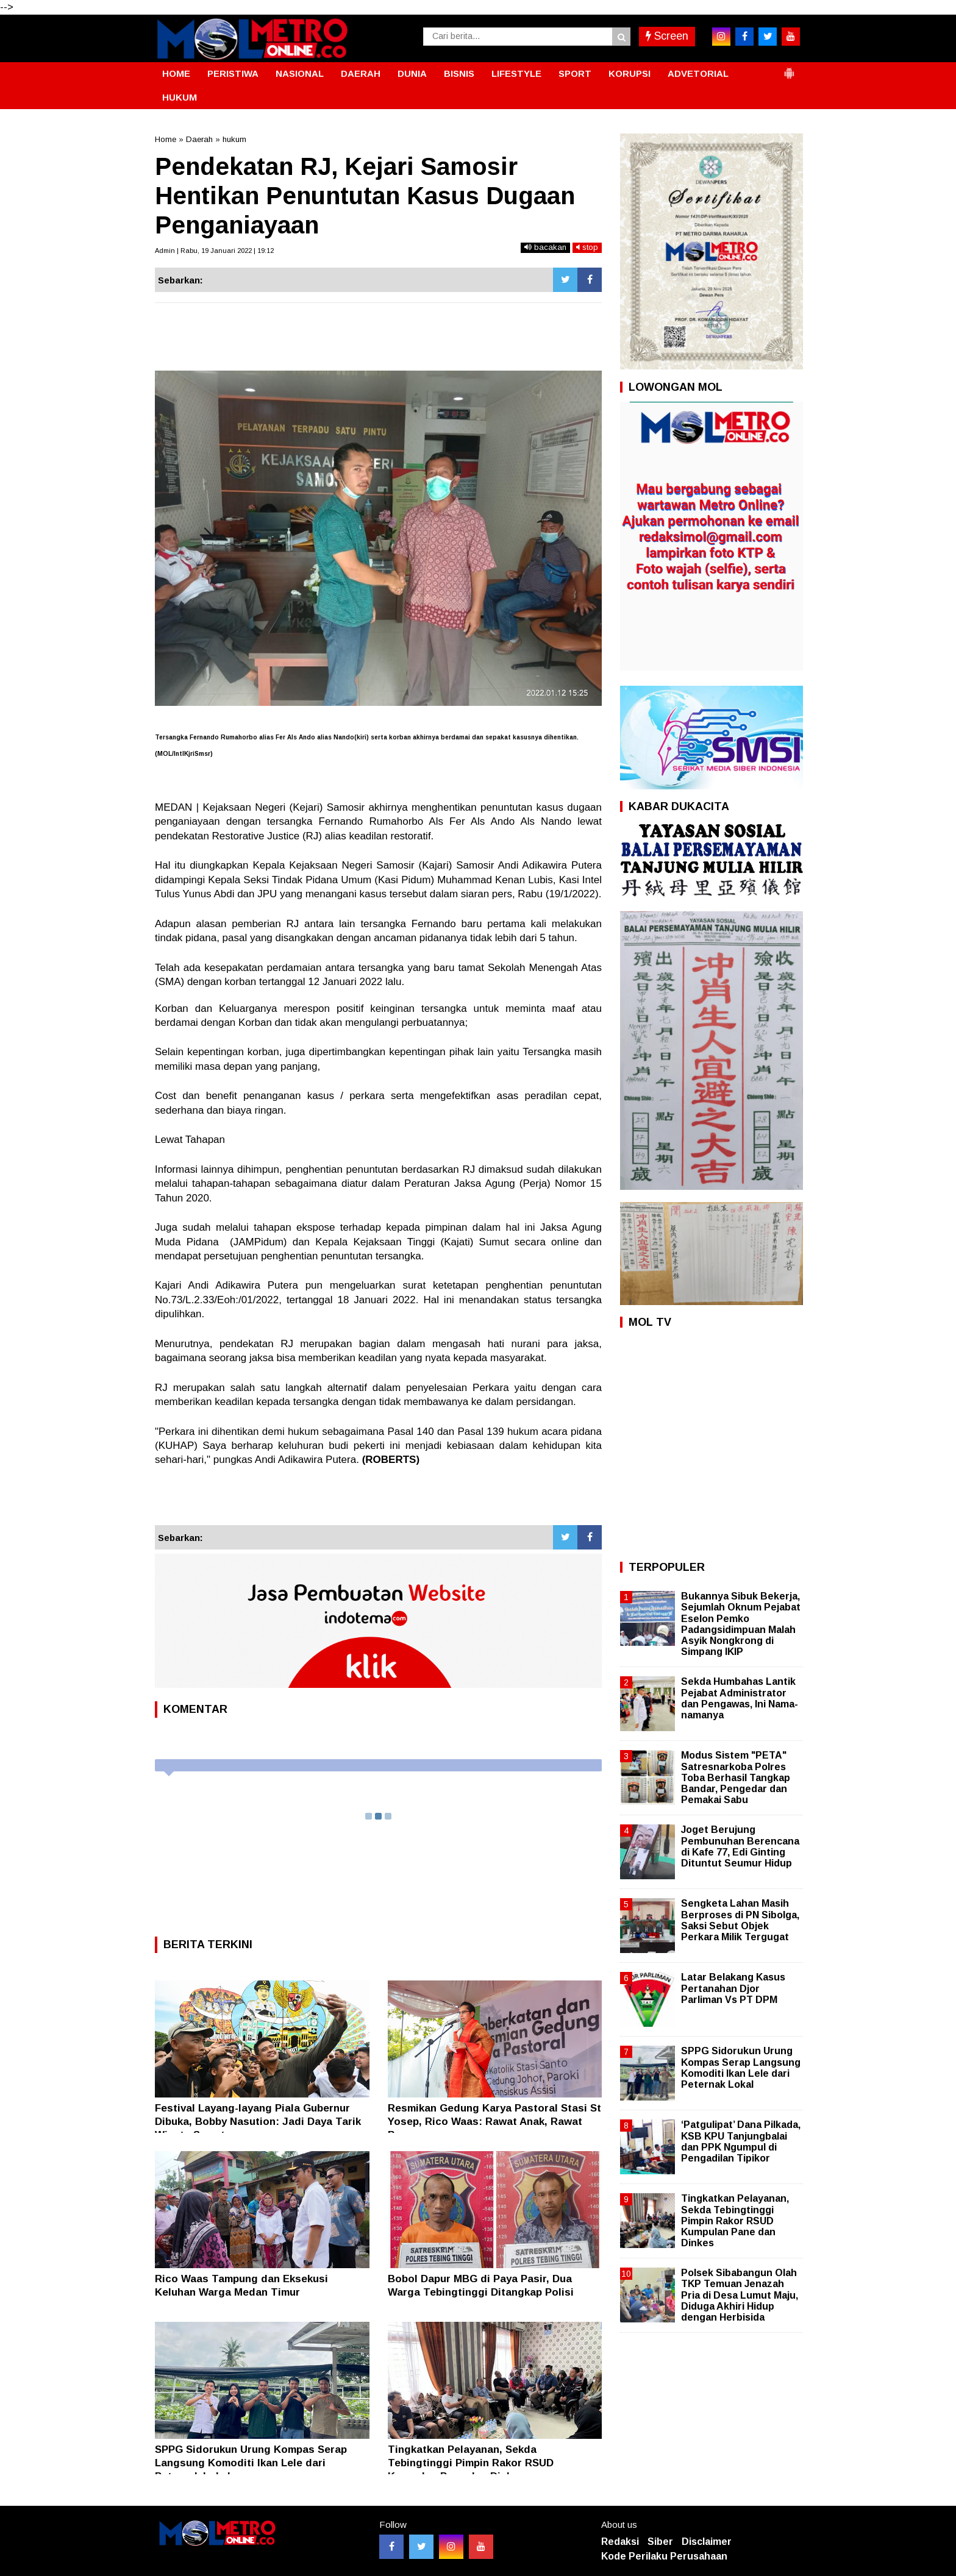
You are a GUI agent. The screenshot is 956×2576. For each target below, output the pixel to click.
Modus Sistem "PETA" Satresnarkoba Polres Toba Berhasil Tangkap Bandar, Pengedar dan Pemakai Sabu (735, 1777)
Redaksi (620, 2541)
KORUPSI (629, 73)
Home (165, 139)
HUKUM (179, 97)
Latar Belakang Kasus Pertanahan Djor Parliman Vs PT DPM (733, 1988)
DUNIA (412, 73)
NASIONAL (300, 73)
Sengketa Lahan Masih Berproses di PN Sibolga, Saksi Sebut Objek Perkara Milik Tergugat (740, 1920)
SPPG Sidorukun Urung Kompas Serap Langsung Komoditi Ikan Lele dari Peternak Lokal (251, 2463)
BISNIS (459, 73)
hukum (234, 139)
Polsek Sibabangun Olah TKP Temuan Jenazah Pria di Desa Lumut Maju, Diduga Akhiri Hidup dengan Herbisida (739, 2295)
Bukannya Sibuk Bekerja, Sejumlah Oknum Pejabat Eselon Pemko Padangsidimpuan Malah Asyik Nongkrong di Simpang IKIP (741, 1624)
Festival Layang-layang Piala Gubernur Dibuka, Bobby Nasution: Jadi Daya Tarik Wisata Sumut (258, 2121)
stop (587, 247)
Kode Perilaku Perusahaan (664, 2556)
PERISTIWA (233, 73)
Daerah (199, 139)
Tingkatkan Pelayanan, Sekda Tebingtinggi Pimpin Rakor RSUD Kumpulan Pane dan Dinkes (471, 2463)
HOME (176, 73)
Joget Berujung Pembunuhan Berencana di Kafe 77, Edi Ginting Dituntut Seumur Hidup (740, 1846)
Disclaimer (707, 2541)
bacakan (545, 247)
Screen (667, 36)
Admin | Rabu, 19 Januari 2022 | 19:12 (214, 250)
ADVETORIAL (698, 73)
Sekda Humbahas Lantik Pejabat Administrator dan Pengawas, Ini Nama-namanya (739, 1698)
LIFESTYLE (516, 73)
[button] (789, 68)
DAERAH (360, 73)
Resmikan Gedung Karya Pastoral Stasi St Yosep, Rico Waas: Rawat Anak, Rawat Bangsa (494, 2121)
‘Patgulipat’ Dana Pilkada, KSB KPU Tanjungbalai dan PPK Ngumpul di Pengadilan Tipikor (741, 2141)
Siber (660, 2541)
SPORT (574, 73)
